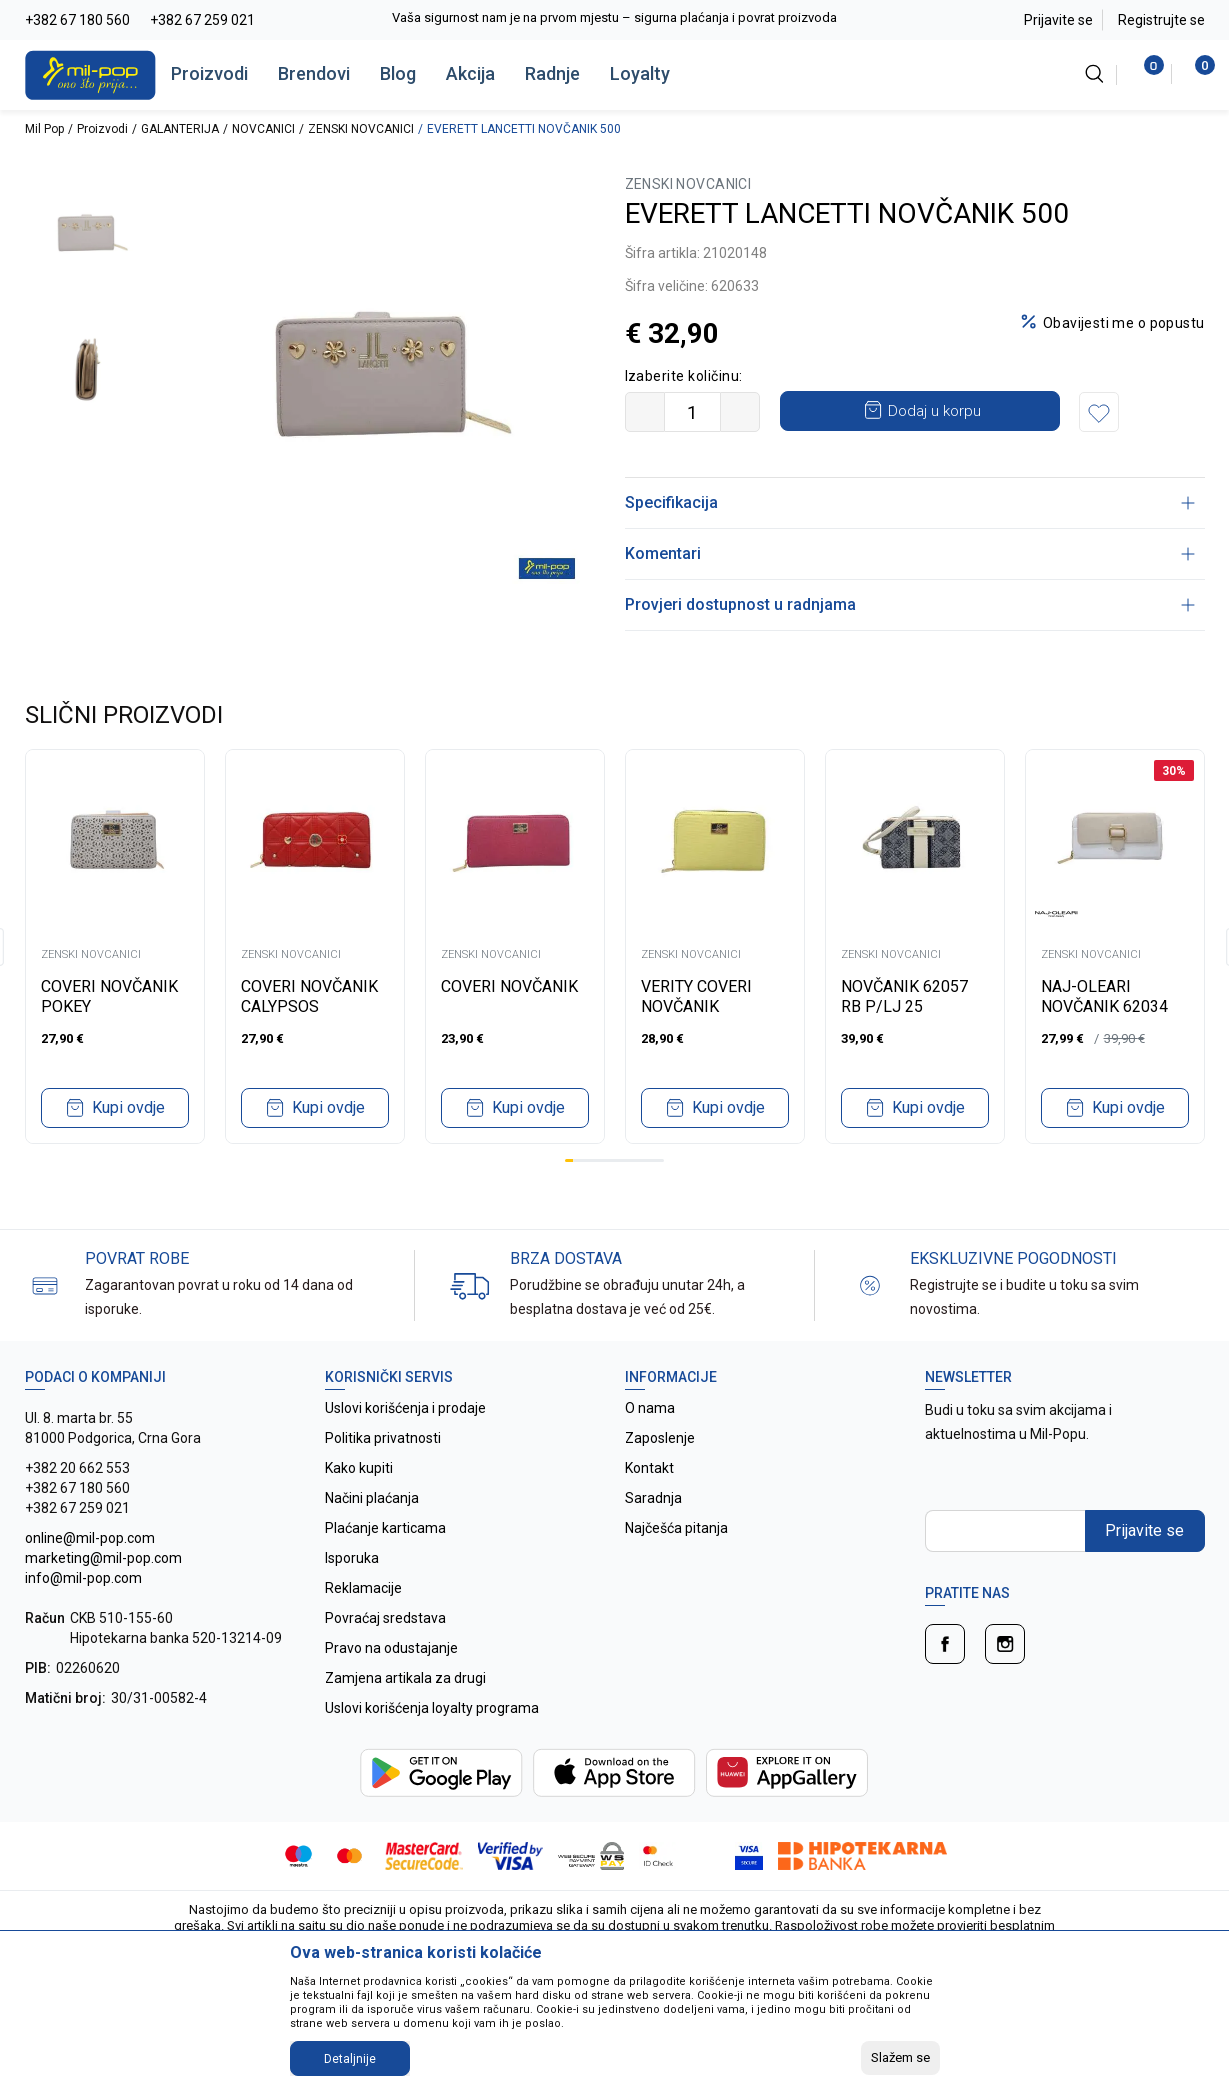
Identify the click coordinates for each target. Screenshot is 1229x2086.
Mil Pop (44, 129)
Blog (398, 73)
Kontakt (649, 1468)
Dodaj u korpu (934, 411)
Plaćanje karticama (385, 1528)
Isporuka (352, 1558)
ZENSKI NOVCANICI (361, 129)
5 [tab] (602, 1160)
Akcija (470, 73)
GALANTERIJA (180, 129)
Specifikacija (910, 502)
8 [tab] (627, 1160)
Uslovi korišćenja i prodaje (405, 1408)
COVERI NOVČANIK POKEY (109, 996)
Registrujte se (1161, 20)
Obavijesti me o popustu (1124, 323)
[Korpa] (1194, 74)
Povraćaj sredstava (385, 1618)
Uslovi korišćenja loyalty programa (432, 1708)
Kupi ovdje (128, 1107)
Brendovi (314, 73)
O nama (650, 1408)
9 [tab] (635, 1160)
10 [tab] (643, 1160)
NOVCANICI (263, 129)
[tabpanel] (115, 946)
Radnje (552, 73)
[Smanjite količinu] (645, 412)
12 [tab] (660, 1160)
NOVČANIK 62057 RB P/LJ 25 (904, 996)
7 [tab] (619, 1160)
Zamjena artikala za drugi (405, 1678)
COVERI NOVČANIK (509, 986)
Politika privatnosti (383, 1438)
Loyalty (640, 73)
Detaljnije (350, 2059)
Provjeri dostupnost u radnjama (910, 604)
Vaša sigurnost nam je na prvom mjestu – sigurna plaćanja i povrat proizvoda (720, 17)
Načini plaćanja (372, 1498)
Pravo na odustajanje (391, 1648)
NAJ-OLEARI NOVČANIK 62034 (1104, 996)
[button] (1099, 412)
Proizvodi (209, 73)
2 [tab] (577, 1160)
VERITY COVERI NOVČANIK (696, 996)
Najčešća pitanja (676, 1528)
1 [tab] (569, 1160)
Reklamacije (363, 1588)
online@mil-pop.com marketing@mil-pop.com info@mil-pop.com (103, 1558)
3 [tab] (585, 1160)
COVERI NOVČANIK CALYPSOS (309, 996)
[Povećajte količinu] (740, 412)
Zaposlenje (660, 1438)
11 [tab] (652, 1160)
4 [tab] (594, 1160)
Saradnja (653, 1498)
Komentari (910, 553)
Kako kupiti (359, 1468)
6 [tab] (610, 1160)
